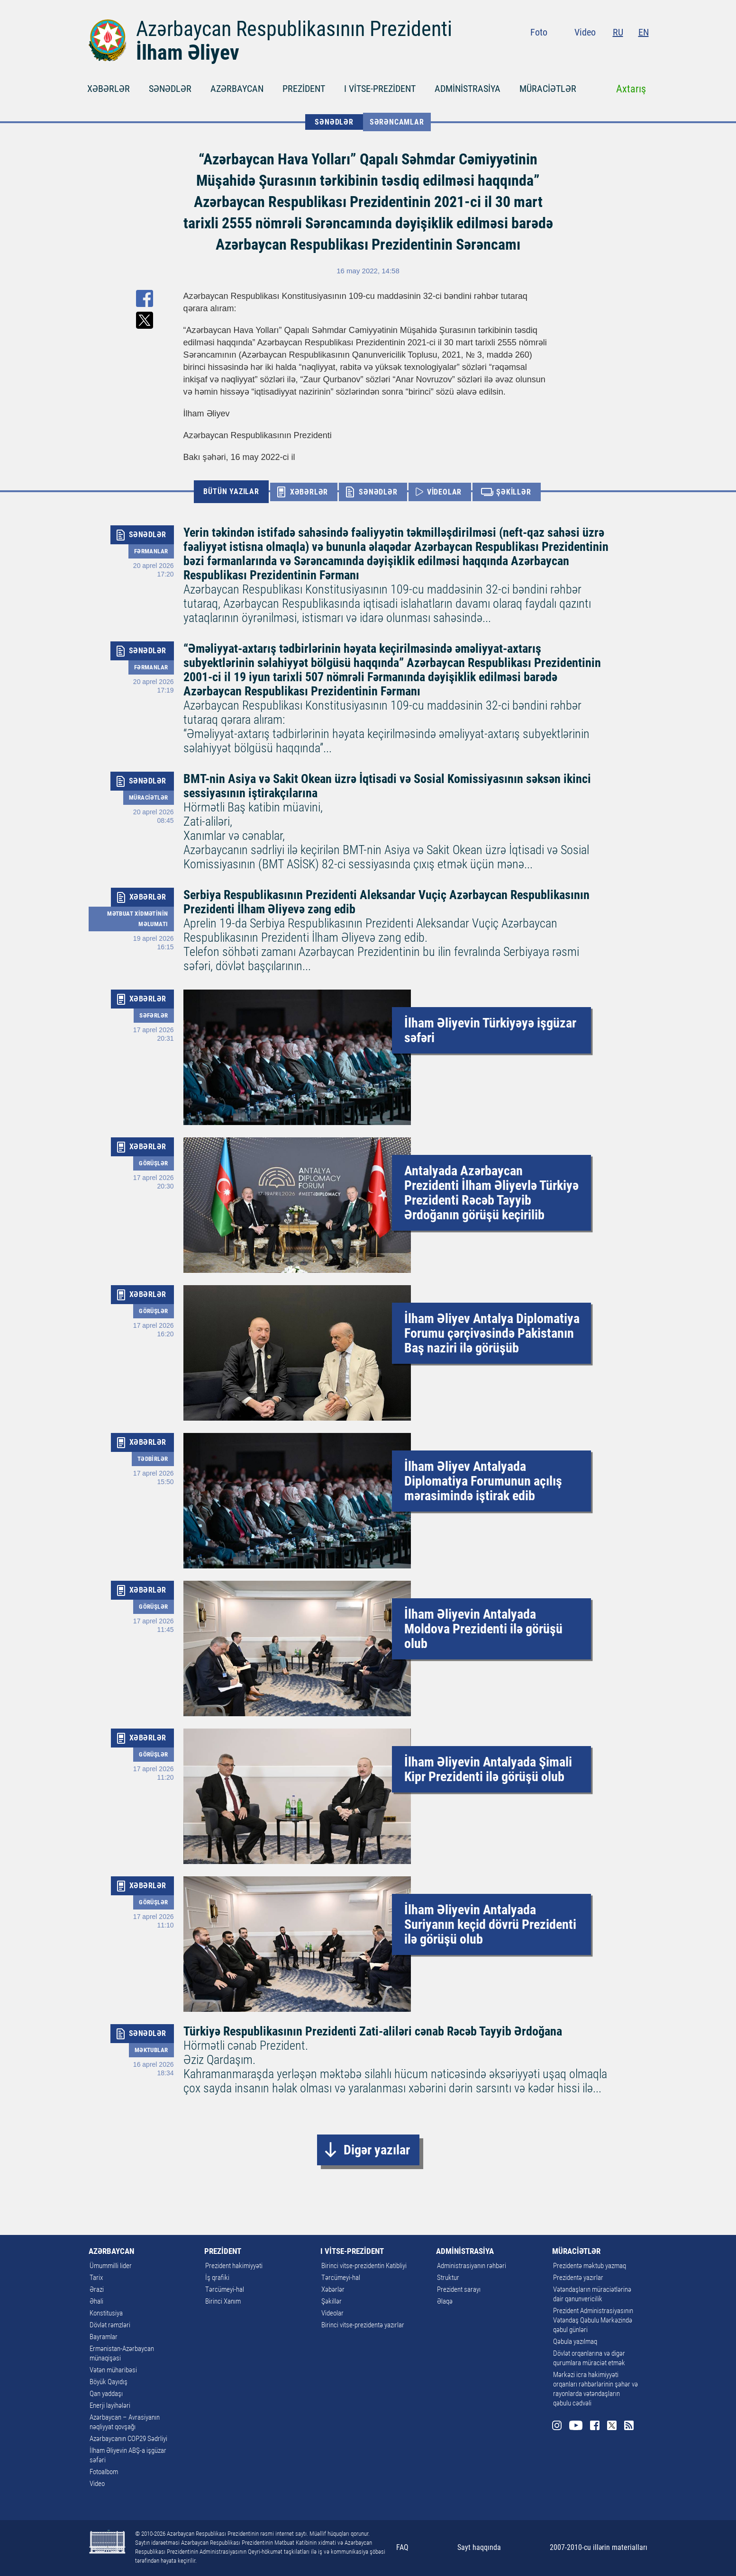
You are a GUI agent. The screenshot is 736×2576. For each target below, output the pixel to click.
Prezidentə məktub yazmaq (589, 2265)
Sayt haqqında (479, 2547)
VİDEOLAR (444, 491)
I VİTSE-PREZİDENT (380, 88)
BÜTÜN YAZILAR (231, 491)
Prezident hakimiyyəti (234, 2265)
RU (618, 32)
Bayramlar (104, 2337)
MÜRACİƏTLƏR (547, 88)
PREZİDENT (303, 88)
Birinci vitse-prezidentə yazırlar (362, 2325)
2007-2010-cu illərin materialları (598, 2547)
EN (643, 32)
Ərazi (97, 2289)
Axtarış (631, 89)
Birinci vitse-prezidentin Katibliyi (364, 2265)
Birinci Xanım (223, 2301)
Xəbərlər (333, 2289)
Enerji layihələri (110, 2405)
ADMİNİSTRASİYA (467, 88)
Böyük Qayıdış (108, 2382)
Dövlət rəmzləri (110, 2325)
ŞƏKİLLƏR (513, 491)
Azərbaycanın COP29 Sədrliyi (128, 2438)
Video (585, 32)
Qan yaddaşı (106, 2393)
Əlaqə (445, 2301)
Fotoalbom (104, 2472)
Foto (538, 32)
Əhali (96, 2301)
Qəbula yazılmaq (575, 2341)
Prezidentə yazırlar (578, 2277)
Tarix (96, 2277)
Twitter (626, 52)
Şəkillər (331, 2301)
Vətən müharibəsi (113, 2370)
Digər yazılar (377, 2150)
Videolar (332, 2313)
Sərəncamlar (397, 121)
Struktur (448, 2277)
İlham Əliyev (187, 52)
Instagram (571, 52)
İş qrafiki (217, 2277)
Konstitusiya (106, 2313)
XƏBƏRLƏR (108, 88)
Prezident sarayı (459, 2289)
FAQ (402, 2547)
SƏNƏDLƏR (170, 88)
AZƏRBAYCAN (237, 88)
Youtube (590, 52)
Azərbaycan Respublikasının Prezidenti (294, 29)
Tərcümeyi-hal (224, 2289)
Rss (643, 52)
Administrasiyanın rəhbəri (471, 2265)
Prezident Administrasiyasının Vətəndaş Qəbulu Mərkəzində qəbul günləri (593, 2320)
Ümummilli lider (111, 2265)
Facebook (609, 52)
